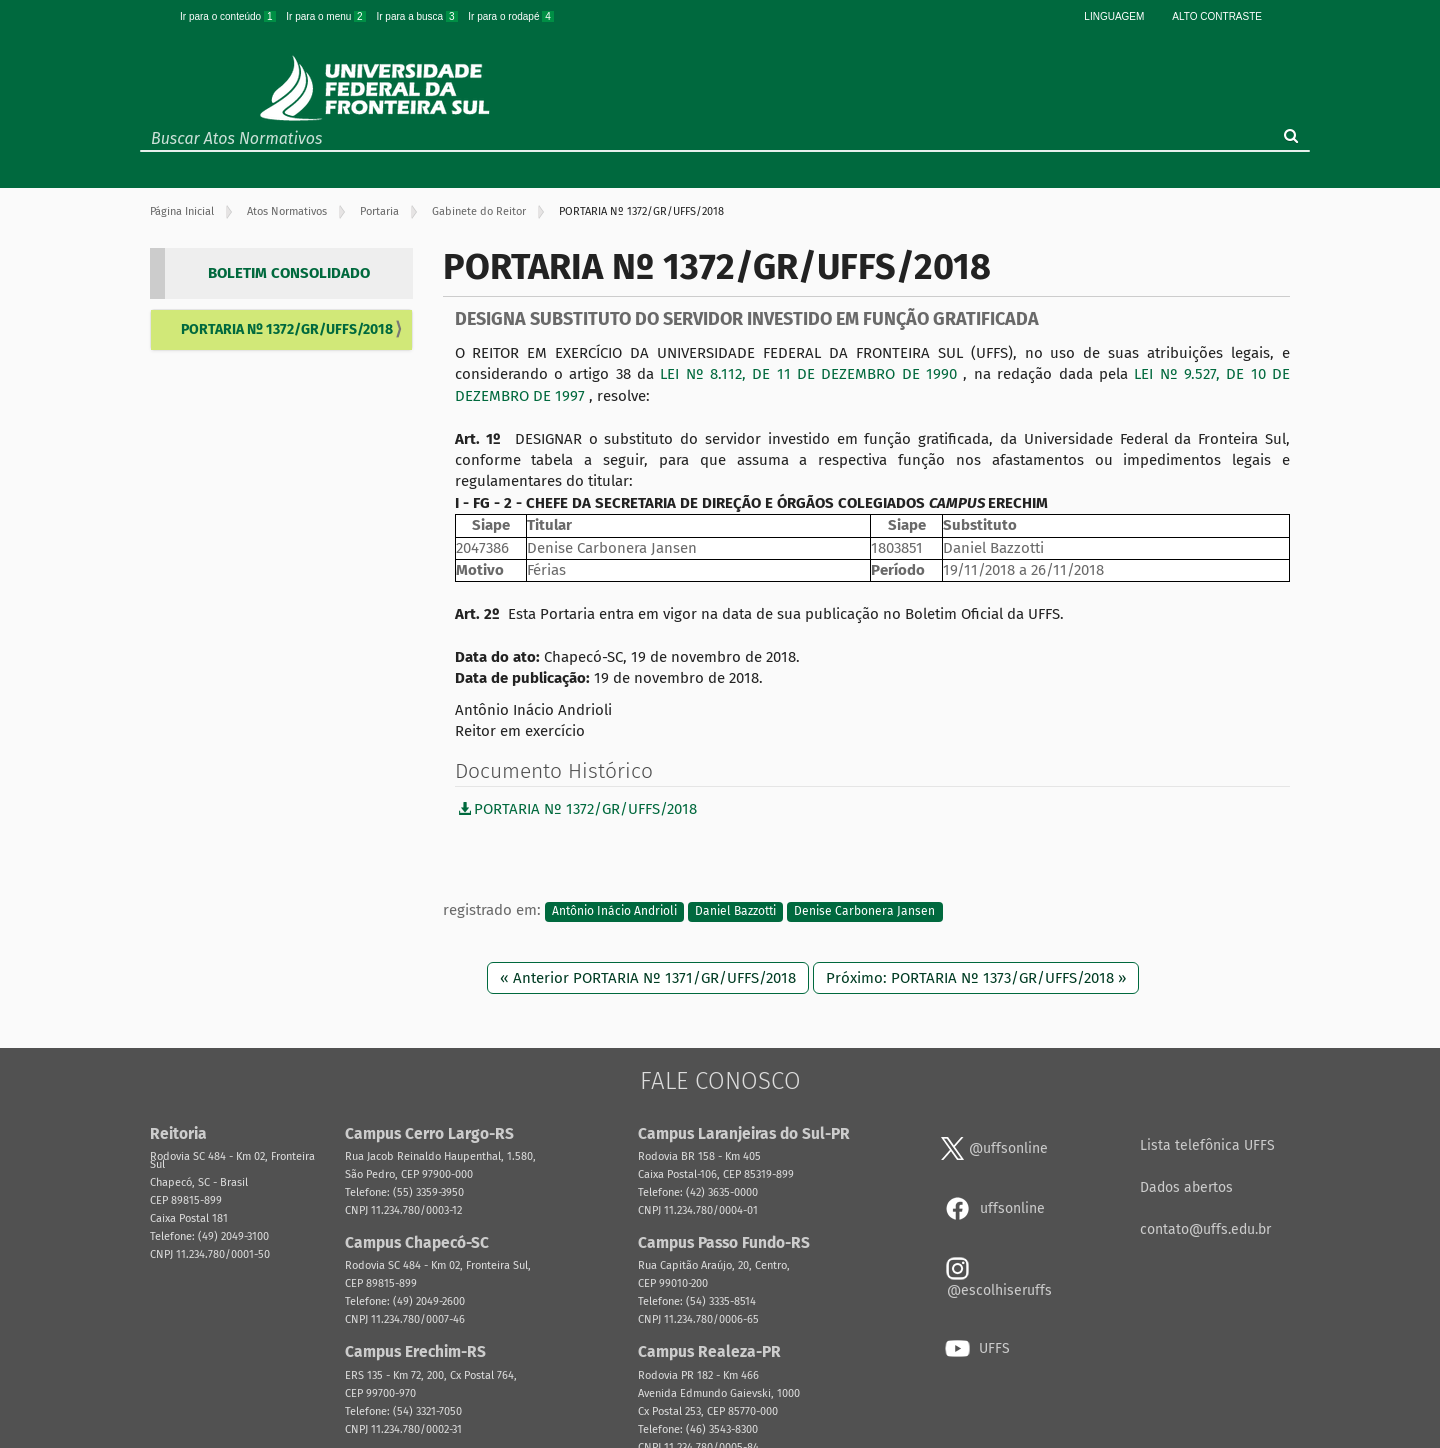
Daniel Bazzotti (735, 911)
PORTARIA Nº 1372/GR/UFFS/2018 (287, 329)
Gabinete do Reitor (479, 211)
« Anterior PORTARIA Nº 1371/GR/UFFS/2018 (648, 978)
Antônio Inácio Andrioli (614, 911)
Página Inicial (182, 211)
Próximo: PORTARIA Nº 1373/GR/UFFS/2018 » (976, 978)
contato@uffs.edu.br (1205, 1229)
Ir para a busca (418, 16)
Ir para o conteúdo (229, 16)
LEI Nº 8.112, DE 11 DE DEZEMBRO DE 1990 (811, 374)
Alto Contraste (1217, 16)
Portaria (379, 211)
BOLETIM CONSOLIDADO (289, 273)
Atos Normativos (287, 211)
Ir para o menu (327, 16)
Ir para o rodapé (511, 16)
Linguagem (1114, 16)
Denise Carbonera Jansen (864, 911)
